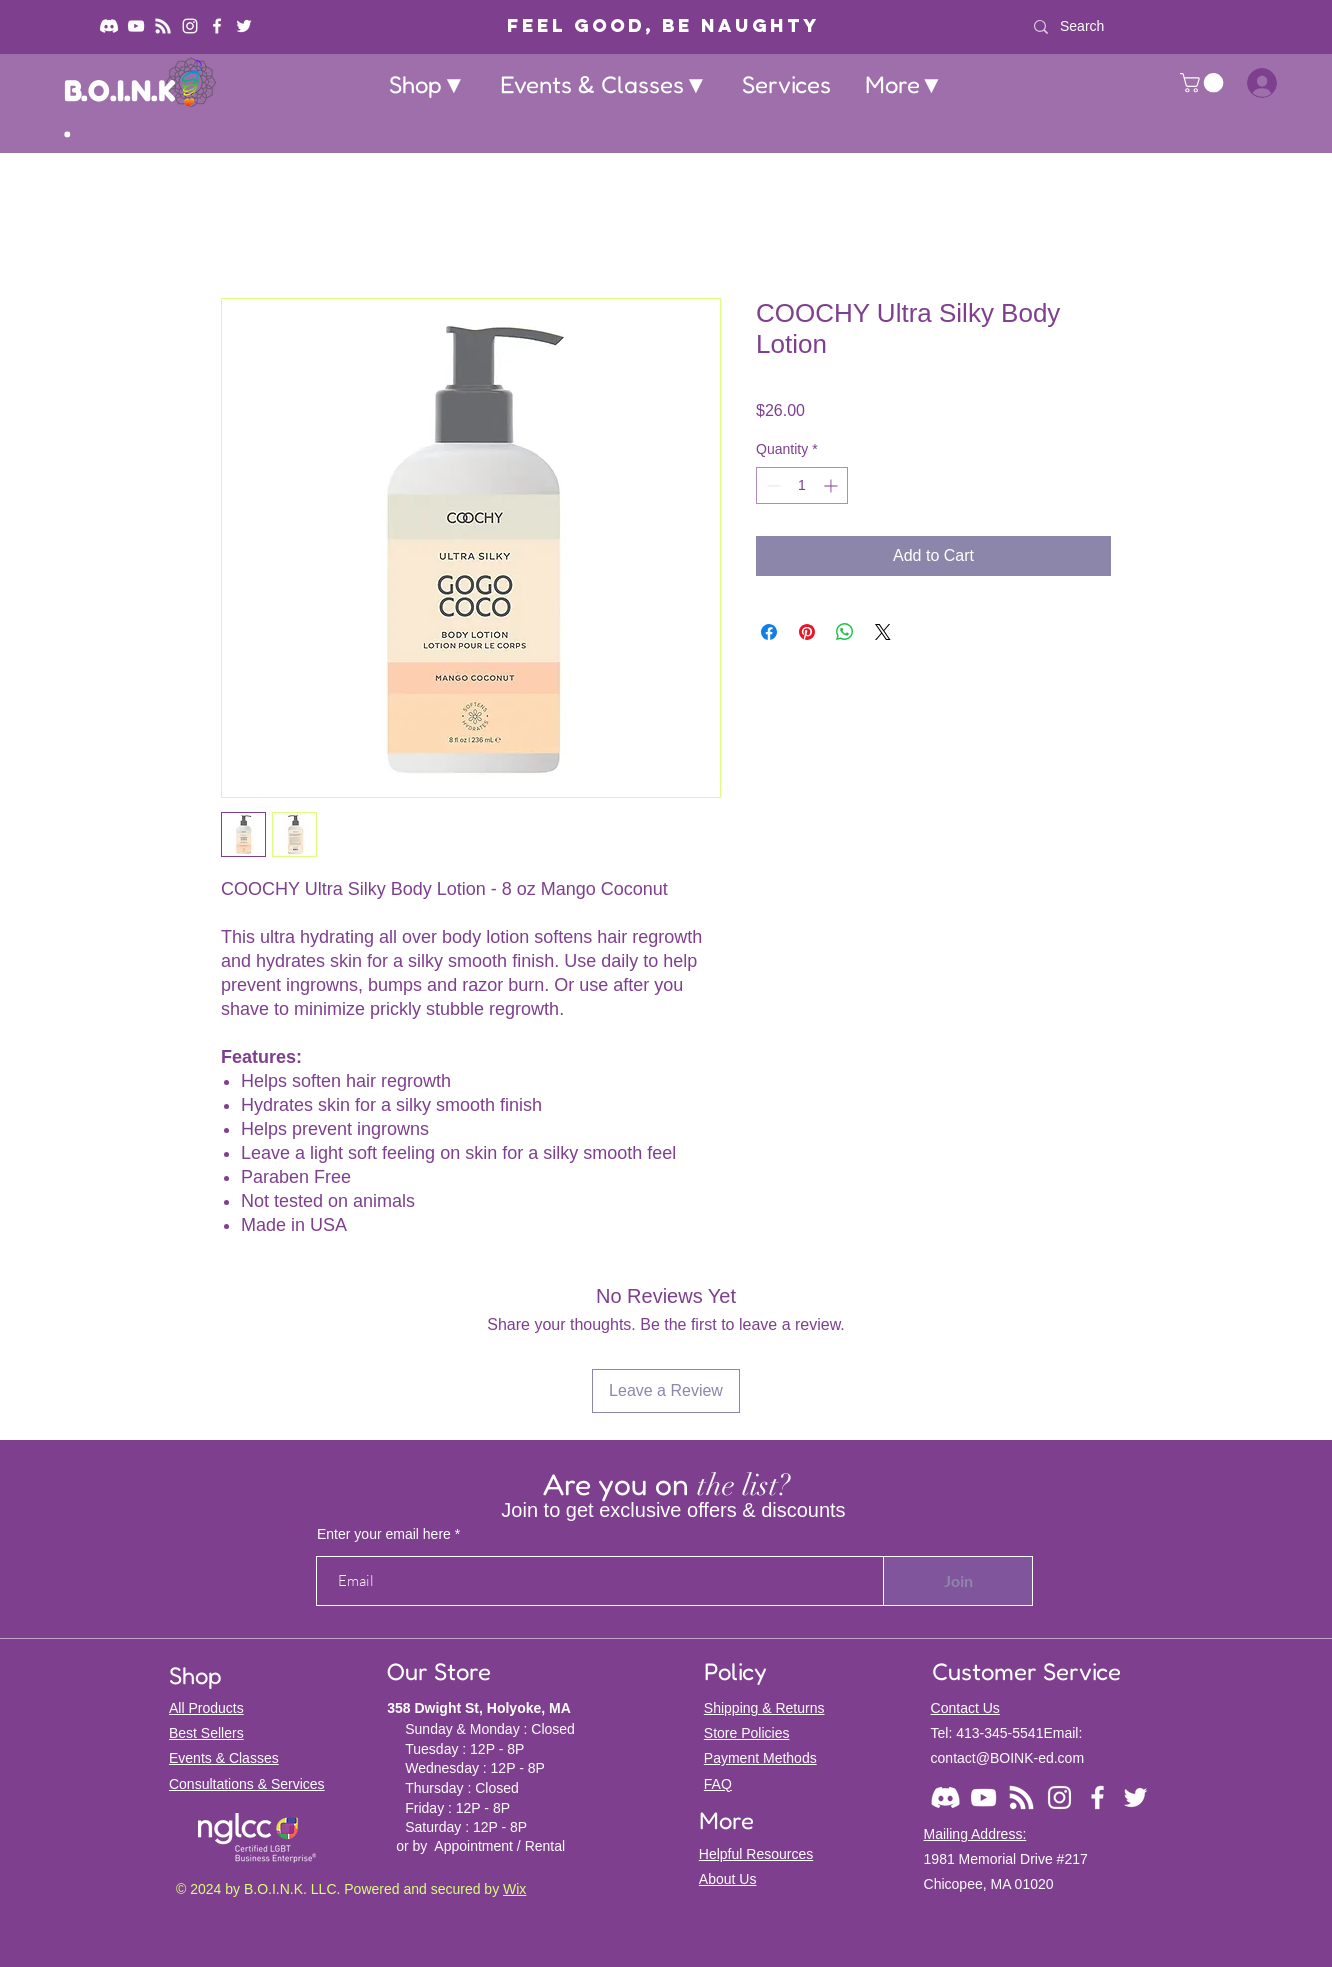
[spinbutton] (802, 485)
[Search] (1163, 26)
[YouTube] (136, 26)
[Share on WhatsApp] (845, 632)
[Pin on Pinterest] (807, 632)
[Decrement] (771, 485)
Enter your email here (384, 1534)
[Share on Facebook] (769, 632)
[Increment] (832, 485)
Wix (514, 1889)
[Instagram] (190, 26)
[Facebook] (217, 26)
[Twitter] (244, 26)
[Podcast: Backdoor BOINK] (163, 26)
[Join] (958, 1581)
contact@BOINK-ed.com (1008, 1758)
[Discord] (109, 26)
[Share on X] (883, 632)
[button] (427, 85)
